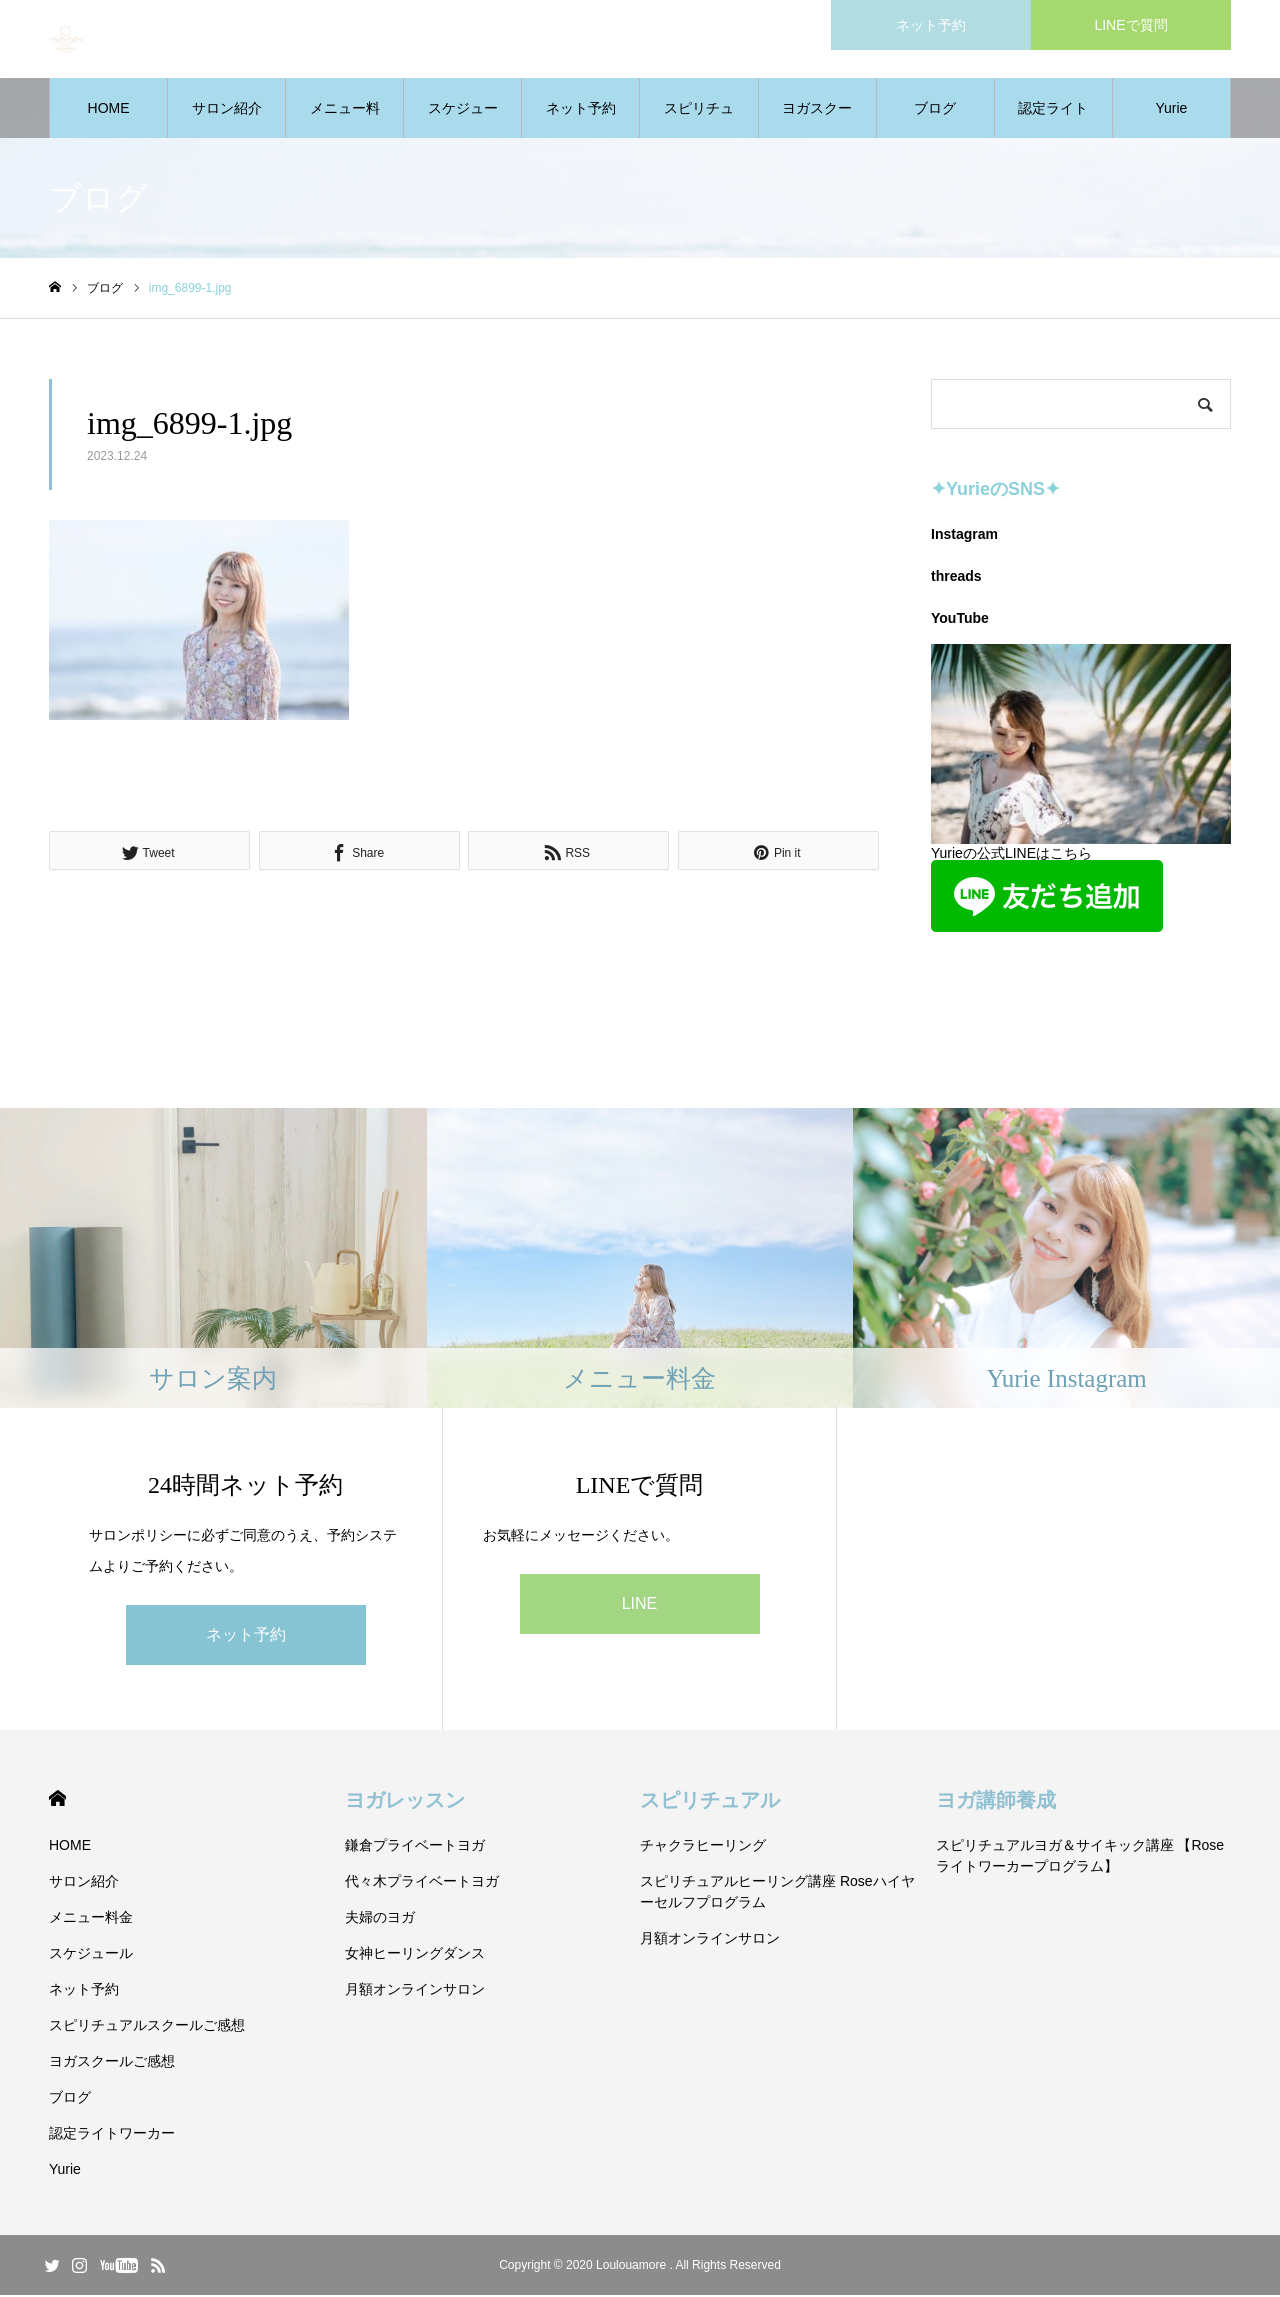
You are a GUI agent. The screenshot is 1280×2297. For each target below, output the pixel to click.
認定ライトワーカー (1053, 121)
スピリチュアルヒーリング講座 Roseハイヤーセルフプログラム (777, 1893)
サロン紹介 (227, 110)
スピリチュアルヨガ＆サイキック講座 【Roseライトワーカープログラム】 (1080, 1857)
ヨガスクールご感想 (817, 121)
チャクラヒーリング (703, 1847)
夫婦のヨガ (380, 1919)
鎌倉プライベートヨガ (415, 1847)
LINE (640, 1605)
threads (956, 578)
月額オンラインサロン (415, 1991)
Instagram (964, 536)
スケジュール (463, 121)
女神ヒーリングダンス (415, 1955)
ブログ (935, 110)
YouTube (960, 620)
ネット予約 (581, 110)
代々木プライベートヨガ (422, 1883)
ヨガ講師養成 (996, 1802)
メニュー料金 (345, 121)
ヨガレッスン (405, 1802)
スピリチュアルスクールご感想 (699, 121)
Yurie (1171, 110)
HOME (109, 110)
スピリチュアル (710, 1802)
